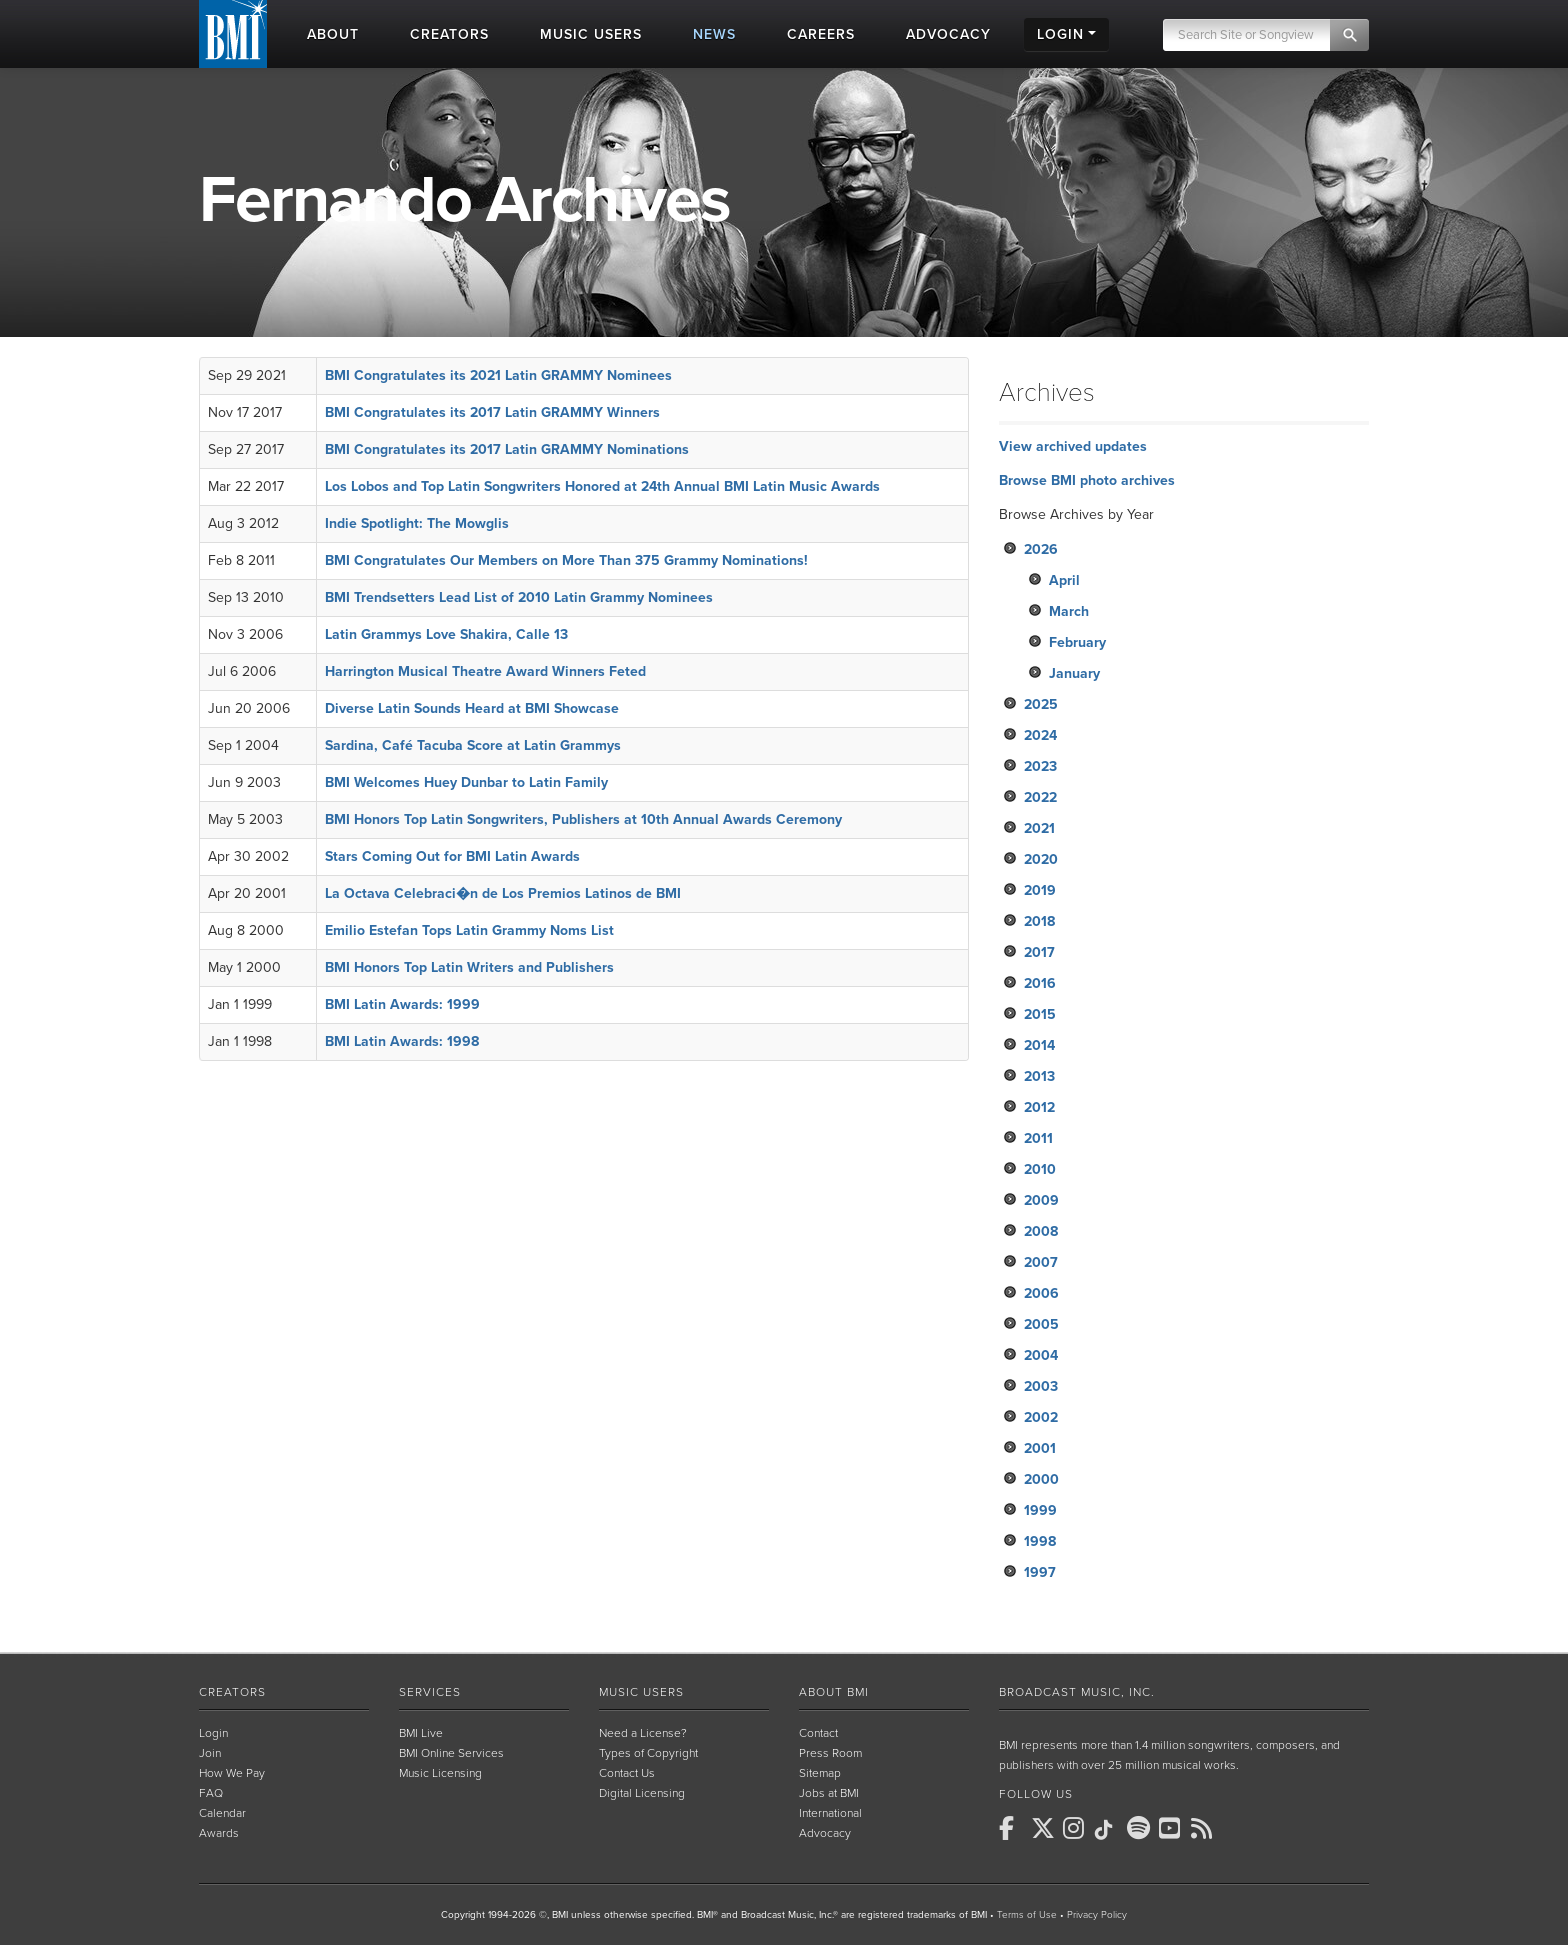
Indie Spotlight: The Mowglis (417, 523)
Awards (219, 1833)
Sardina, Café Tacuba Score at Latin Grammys (473, 745)
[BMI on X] (1045, 1828)
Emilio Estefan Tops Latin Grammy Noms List (469, 930)
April (1064, 580)
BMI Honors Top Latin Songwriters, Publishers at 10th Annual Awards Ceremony (583, 819)
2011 (1038, 1138)
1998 (1040, 1541)
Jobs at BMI (829, 1793)
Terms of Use (1027, 1915)
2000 (1041, 1479)
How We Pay (232, 1773)
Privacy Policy (1097, 1915)
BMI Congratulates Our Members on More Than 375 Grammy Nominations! (566, 560)
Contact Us (627, 1773)
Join (210, 1753)
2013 (1039, 1076)
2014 (1039, 1045)
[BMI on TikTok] (1109, 1830)
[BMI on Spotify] (1141, 1828)
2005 (1041, 1324)
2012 (1039, 1107)
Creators (232, 1692)
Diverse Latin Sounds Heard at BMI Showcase (472, 708)
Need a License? (643, 1733)
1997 (1040, 1572)
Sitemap (820, 1773)
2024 (1040, 735)
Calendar (222, 1813)
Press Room (830, 1753)
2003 (1041, 1386)
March (1069, 611)
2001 (1040, 1448)
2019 (1040, 890)
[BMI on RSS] (1205, 1828)
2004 (1041, 1355)
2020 (1041, 859)
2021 (1039, 828)
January (1074, 673)
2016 (1040, 983)
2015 (1040, 1014)
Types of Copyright (648, 1753)
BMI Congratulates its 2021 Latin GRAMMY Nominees (498, 375)
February (1077, 642)
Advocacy (825, 1833)
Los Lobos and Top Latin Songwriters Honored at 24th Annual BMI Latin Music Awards (602, 486)
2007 (1041, 1262)
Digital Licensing (642, 1793)
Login (213, 1733)
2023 (1040, 766)
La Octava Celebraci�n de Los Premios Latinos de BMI (503, 893)
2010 (1040, 1169)
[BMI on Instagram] (1077, 1828)
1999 (1040, 1510)
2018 (1039, 921)
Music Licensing (440, 1773)
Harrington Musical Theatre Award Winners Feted (485, 671)
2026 (1041, 549)
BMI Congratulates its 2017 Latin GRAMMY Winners (492, 412)
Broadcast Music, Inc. (1077, 1692)
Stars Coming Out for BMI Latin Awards (452, 856)
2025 (1041, 704)
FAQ (211, 1793)
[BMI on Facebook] (1013, 1828)
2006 (1041, 1293)
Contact (818, 1733)
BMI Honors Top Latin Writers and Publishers (469, 967)
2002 (1041, 1417)
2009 (1041, 1200)
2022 (1040, 797)
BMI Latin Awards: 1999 (402, 1004)
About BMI (834, 1692)
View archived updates (1073, 446)
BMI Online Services (451, 1753)
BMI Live (421, 1733)
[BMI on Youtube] (1173, 1828)
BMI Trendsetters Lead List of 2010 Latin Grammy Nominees (519, 597)
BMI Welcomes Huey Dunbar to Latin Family (466, 782)
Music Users (641, 1692)
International (830, 1813)
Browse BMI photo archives (1087, 480)
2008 (1041, 1231)
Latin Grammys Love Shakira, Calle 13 (446, 634)
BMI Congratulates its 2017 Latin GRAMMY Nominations (507, 449)
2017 (1039, 952)
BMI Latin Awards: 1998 (402, 1041)
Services (430, 1692)
